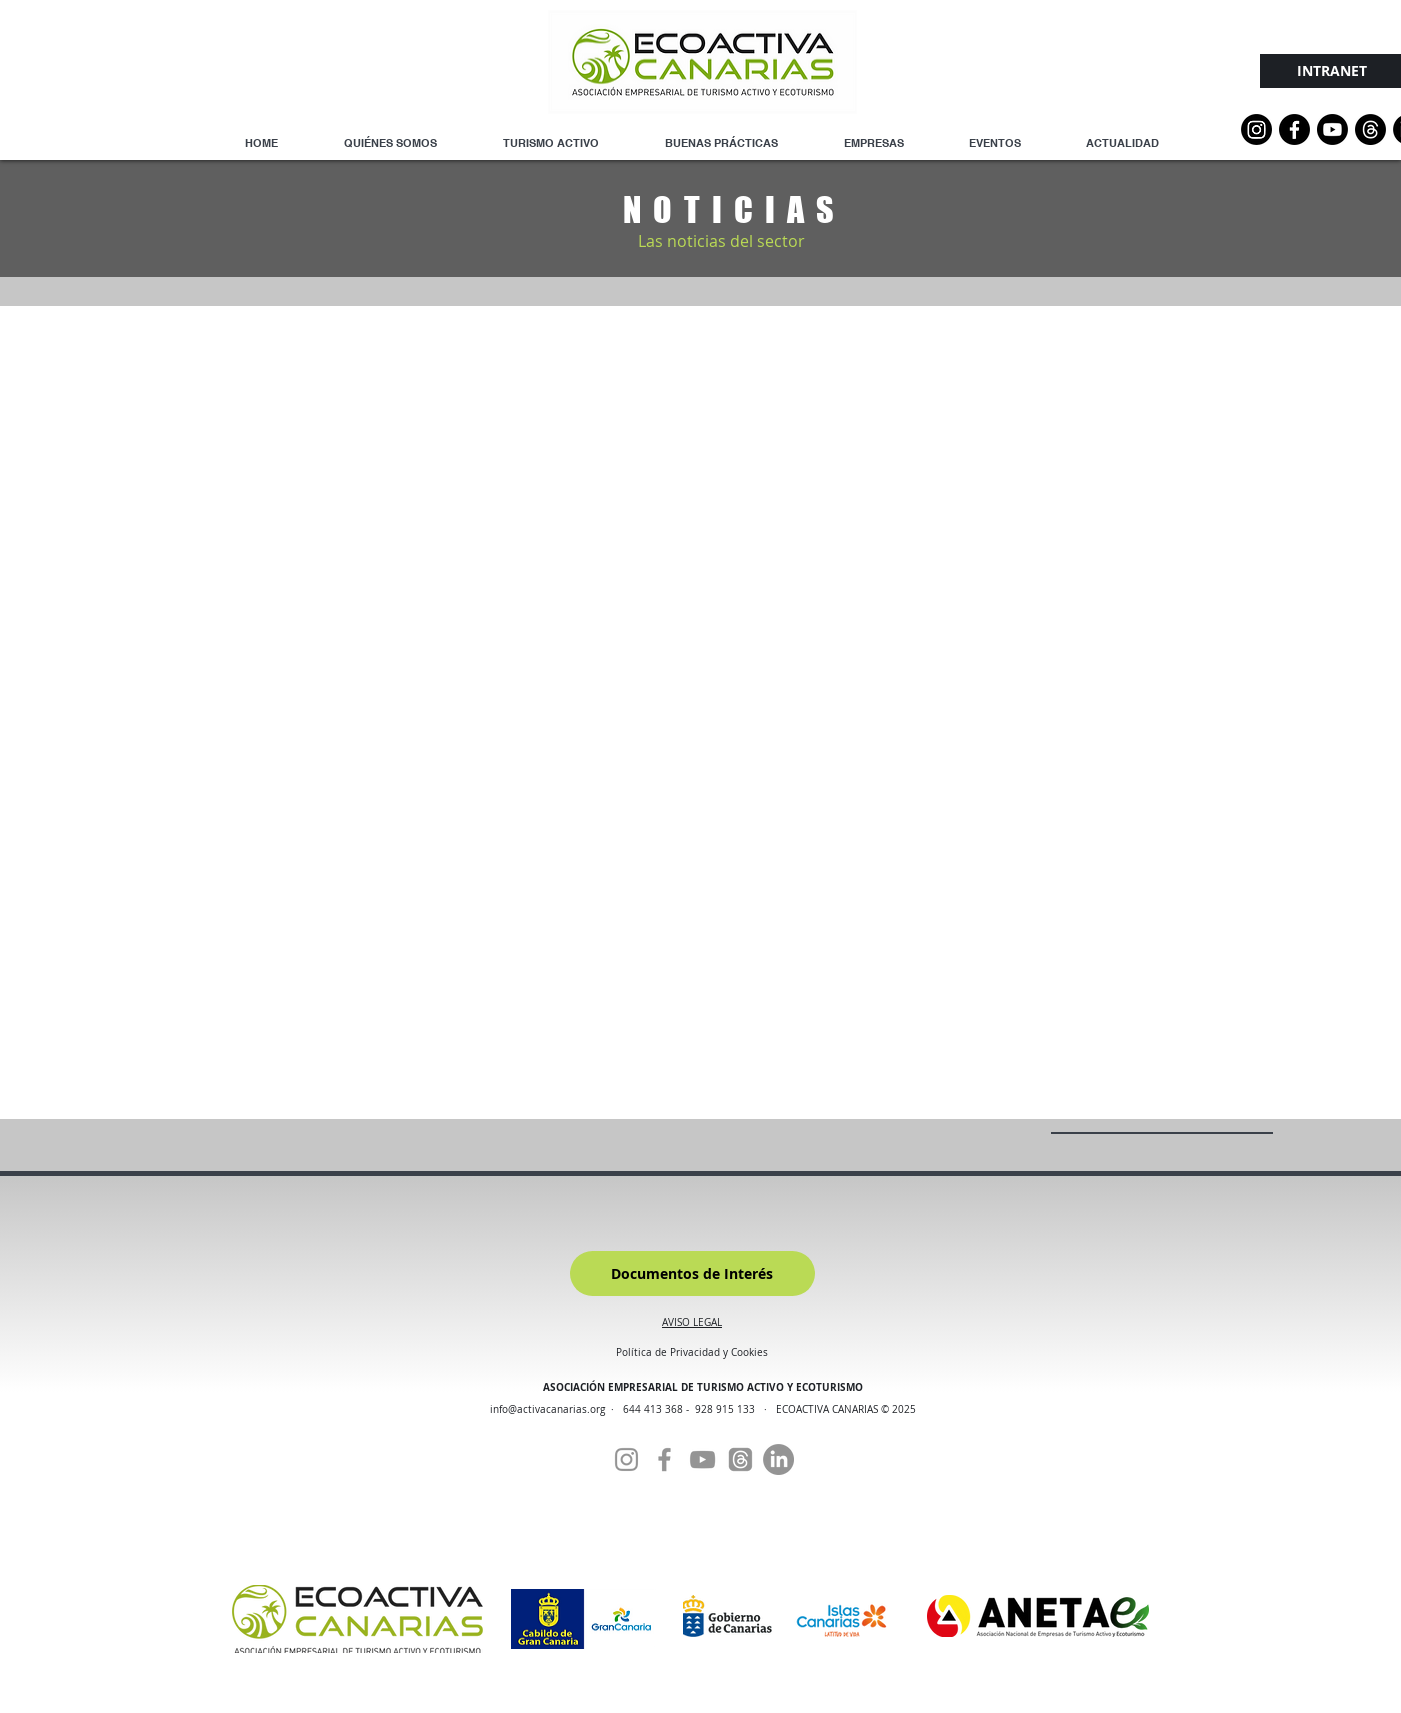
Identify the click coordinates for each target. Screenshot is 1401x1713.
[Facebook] (664, 1459)
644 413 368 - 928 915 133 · (699, 1409)
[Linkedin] (778, 1459)
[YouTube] (1332, 129)
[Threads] (1370, 129)
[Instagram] (1256, 129)
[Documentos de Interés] (692, 1273)
